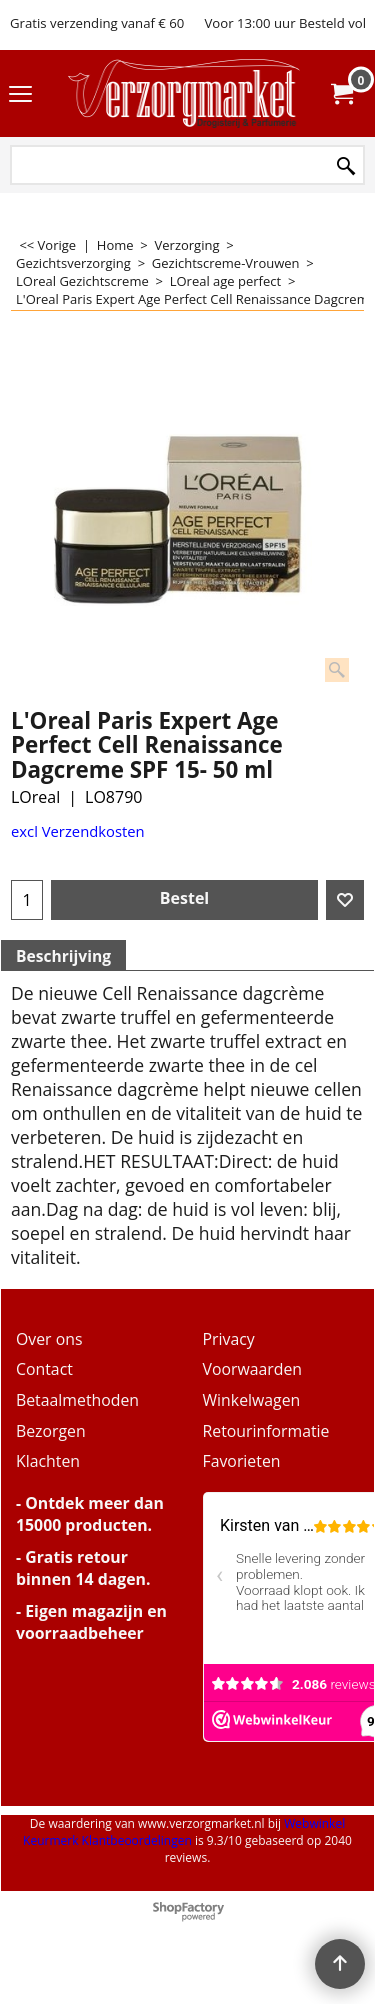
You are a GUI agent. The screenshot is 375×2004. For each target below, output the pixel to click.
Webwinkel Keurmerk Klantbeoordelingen (184, 1832)
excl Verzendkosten (78, 831)
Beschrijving (63, 956)
